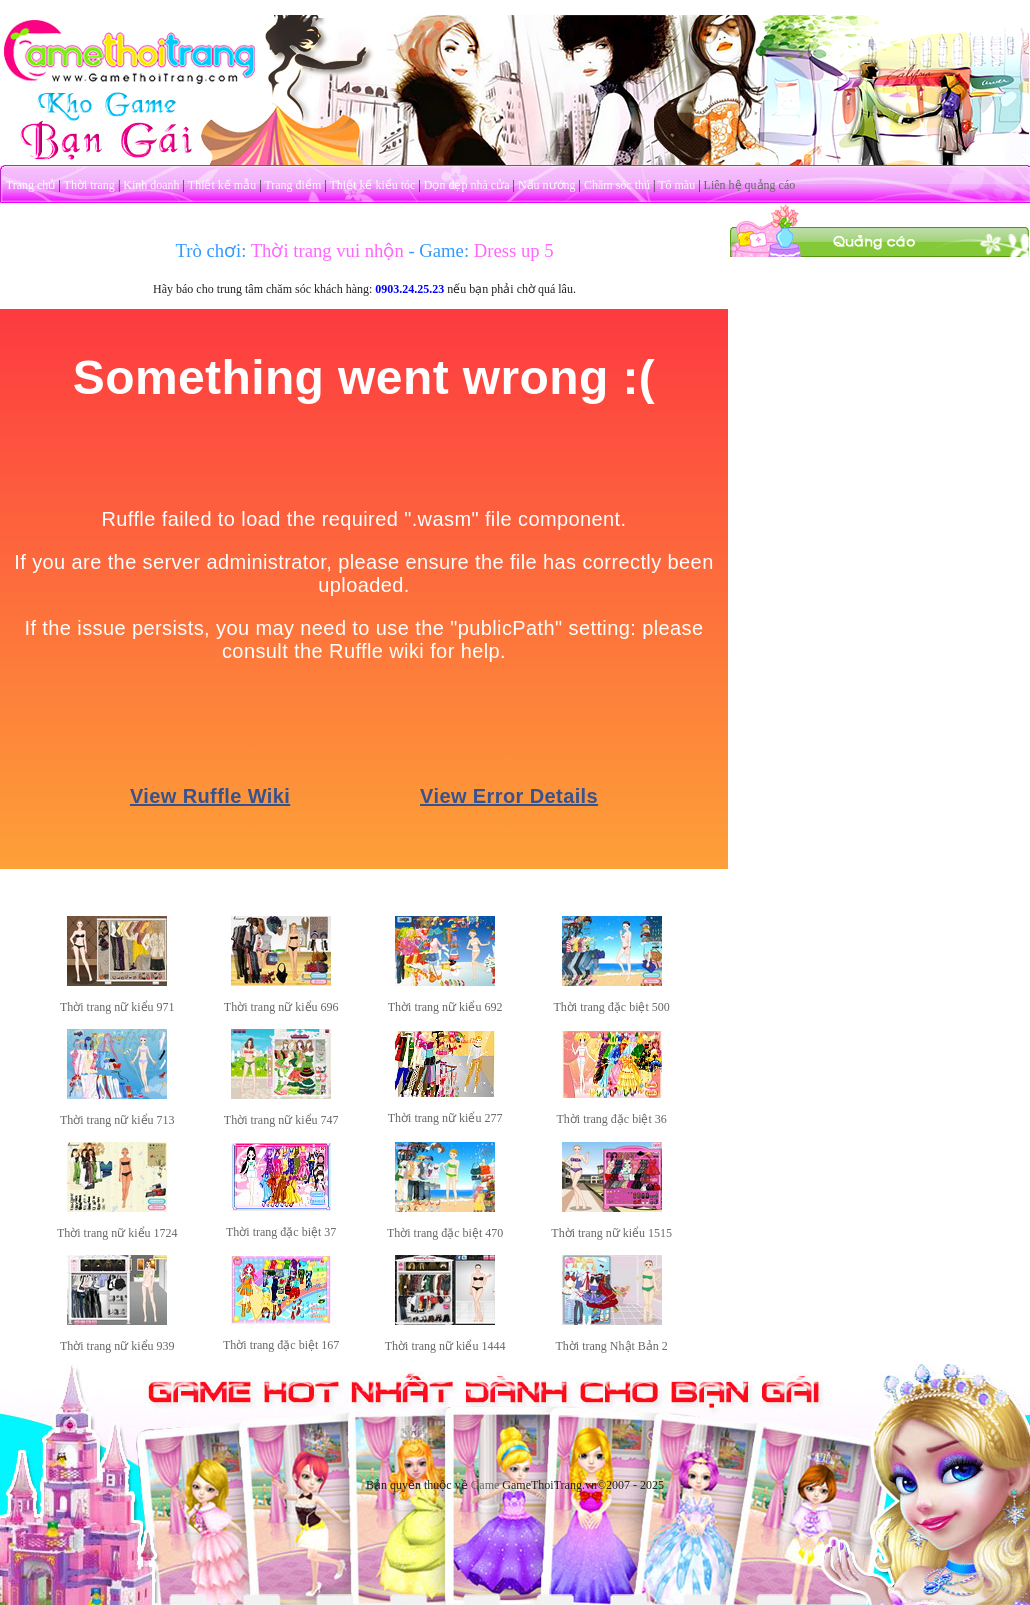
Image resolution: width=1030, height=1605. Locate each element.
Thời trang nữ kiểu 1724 (117, 1233)
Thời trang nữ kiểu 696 (281, 1007)
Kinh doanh (151, 185)
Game (485, 1485)
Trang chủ (31, 185)
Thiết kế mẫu (222, 185)
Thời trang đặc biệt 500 (612, 1007)
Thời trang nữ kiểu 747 (281, 1120)
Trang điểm (292, 185)
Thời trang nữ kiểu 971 (117, 1007)
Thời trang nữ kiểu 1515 (611, 1233)
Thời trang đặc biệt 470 (445, 1233)
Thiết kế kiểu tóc (372, 185)
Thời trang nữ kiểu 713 (117, 1120)
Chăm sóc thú (617, 185)
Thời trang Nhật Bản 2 (612, 1346)
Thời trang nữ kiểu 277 (445, 1118)
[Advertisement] (880, 383)
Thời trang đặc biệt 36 (612, 1119)
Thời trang (89, 185)
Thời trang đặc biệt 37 (281, 1232)
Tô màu (676, 185)
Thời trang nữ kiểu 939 (117, 1346)
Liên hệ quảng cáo (750, 185)
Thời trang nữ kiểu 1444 (445, 1346)
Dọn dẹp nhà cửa (467, 185)
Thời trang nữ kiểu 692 (445, 1007)
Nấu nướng (547, 185)
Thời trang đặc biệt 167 (281, 1345)
